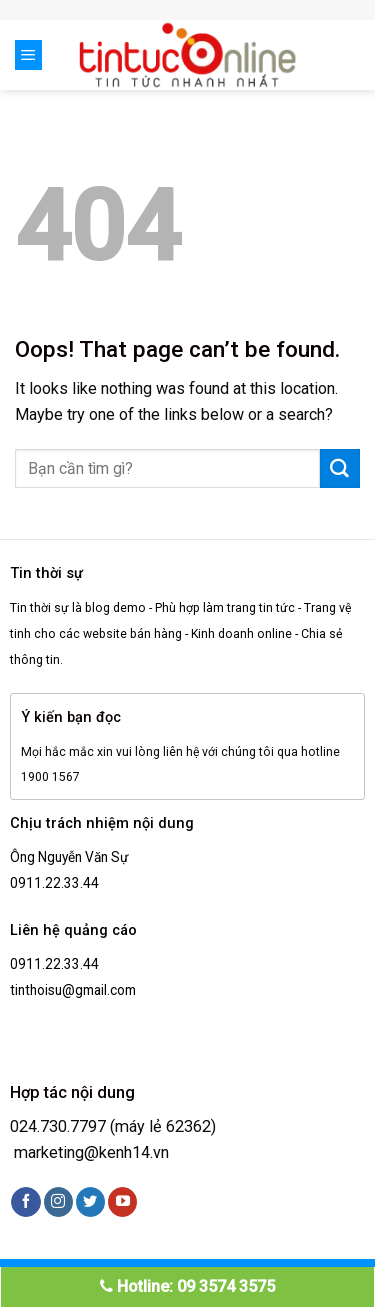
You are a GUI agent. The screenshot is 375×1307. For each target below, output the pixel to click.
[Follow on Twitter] (90, 1202)
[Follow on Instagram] (58, 1202)
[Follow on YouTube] (122, 1202)
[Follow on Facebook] (25, 1202)
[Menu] (28, 55)
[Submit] (340, 469)
